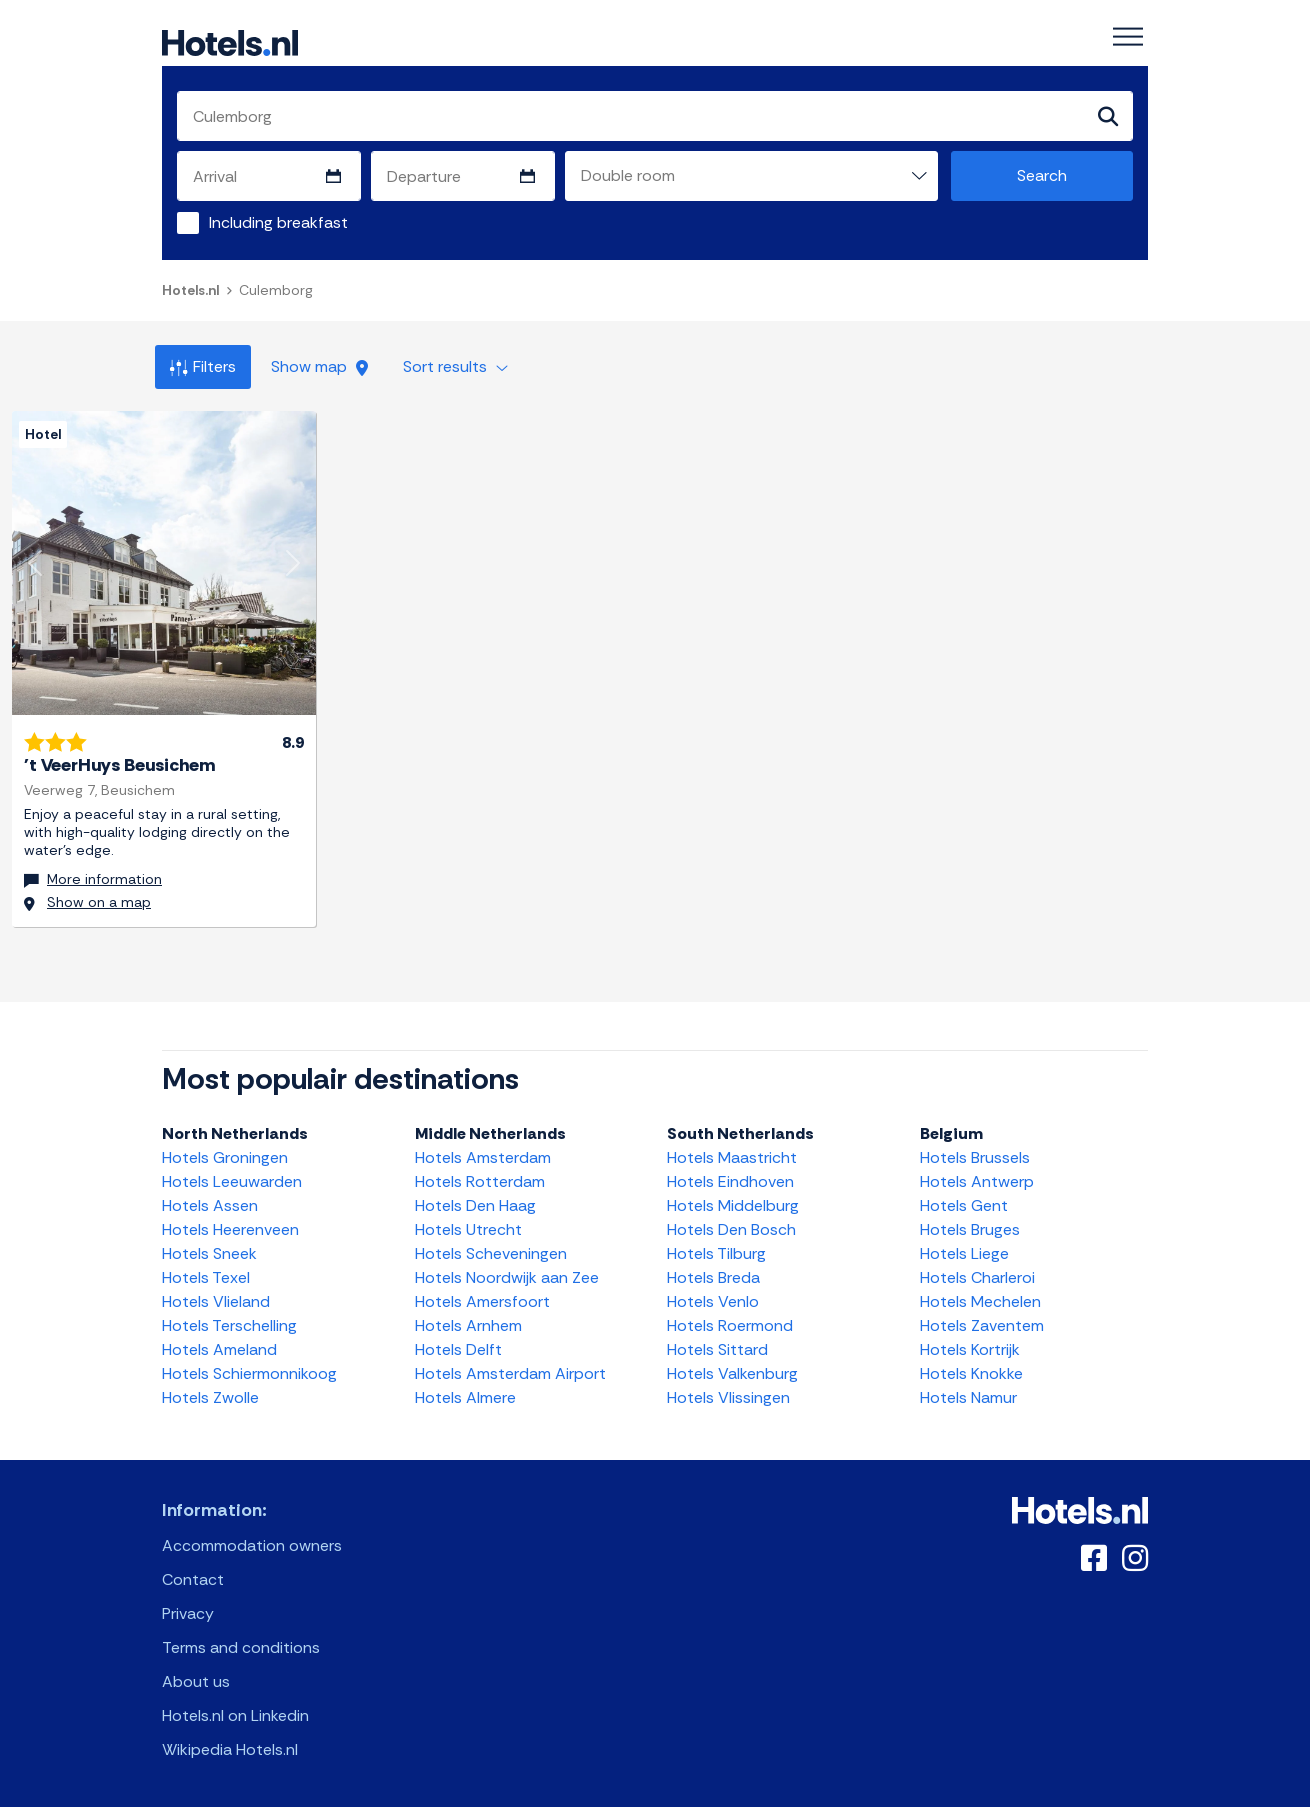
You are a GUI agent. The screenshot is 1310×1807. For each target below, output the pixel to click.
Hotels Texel (206, 1277)
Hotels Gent (964, 1205)
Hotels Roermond (730, 1325)
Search (1042, 175)
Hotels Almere (465, 1397)
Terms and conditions (241, 1647)
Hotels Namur (968, 1397)
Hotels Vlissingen (728, 1397)
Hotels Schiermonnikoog (249, 1373)
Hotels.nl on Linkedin (235, 1715)
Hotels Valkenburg (732, 1373)
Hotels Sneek (209, 1253)
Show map (319, 366)
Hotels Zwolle (210, 1397)
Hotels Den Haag (475, 1205)
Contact (193, 1579)
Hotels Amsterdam (483, 1157)
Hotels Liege (964, 1253)
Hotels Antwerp (977, 1181)
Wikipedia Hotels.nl (230, 1749)
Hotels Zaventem (982, 1325)
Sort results (455, 366)
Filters (203, 366)
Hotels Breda (713, 1277)
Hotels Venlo (713, 1301)
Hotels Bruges (970, 1229)
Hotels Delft (458, 1349)
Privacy (188, 1613)
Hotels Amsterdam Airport (510, 1373)
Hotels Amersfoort (482, 1301)
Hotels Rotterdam (480, 1181)
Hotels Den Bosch (731, 1229)
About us (196, 1681)
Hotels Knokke (971, 1373)
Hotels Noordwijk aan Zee (507, 1277)
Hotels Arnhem (468, 1325)
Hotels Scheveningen (491, 1253)
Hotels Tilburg (716, 1253)
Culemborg (276, 290)
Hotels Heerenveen (230, 1229)
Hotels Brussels (975, 1157)
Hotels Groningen (225, 1157)
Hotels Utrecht (468, 1229)
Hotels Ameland (219, 1349)
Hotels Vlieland (216, 1301)
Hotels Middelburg (733, 1205)
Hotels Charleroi (977, 1277)
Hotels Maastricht (732, 1157)
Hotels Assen (210, 1205)
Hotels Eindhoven (730, 1181)
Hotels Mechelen (980, 1301)
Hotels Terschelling (229, 1325)
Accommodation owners (252, 1545)
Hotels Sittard (717, 1349)
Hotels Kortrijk (970, 1349)
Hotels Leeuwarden (232, 1181)
